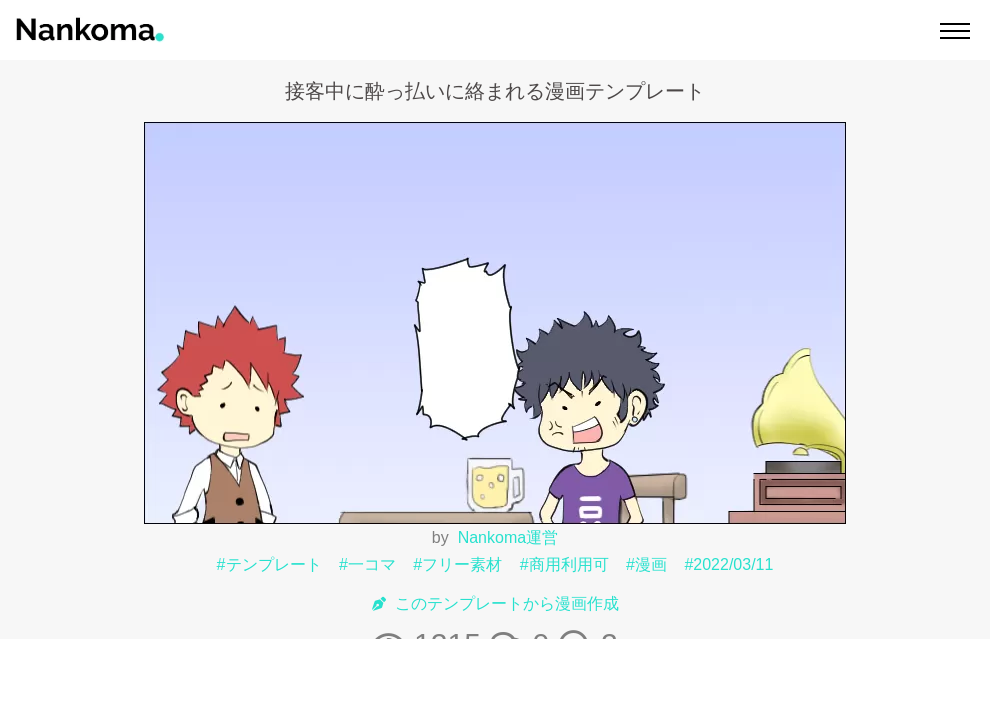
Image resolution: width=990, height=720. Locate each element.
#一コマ (367, 564)
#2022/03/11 (728, 564)
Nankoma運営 (508, 537)
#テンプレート (269, 564)
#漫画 (646, 564)
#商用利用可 (564, 564)
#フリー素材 (457, 564)
